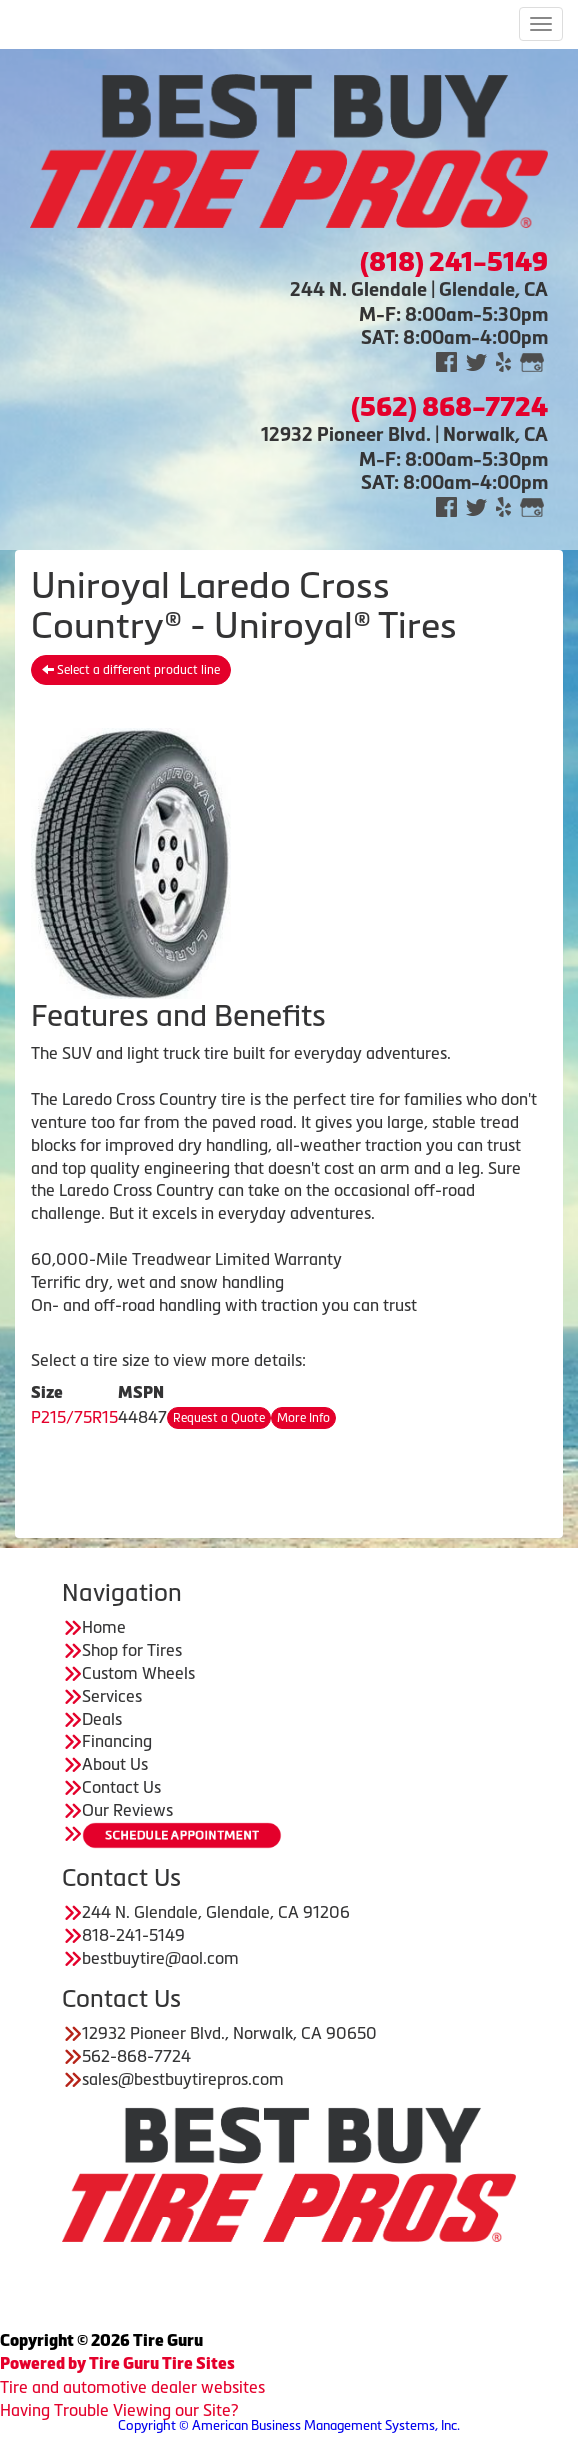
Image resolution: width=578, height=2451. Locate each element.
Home (104, 1627)
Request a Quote (219, 1418)
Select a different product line (131, 670)
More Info (303, 1418)
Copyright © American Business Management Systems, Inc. (289, 2425)
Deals (102, 1719)
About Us (115, 1764)
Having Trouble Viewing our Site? (119, 2410)
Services (112, 1696)
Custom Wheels (138, 1673)
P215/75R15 (74, 1417)
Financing (117, 1741)
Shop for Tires (132, 1650)
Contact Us (121, 1787)
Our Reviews (127, 1810)
